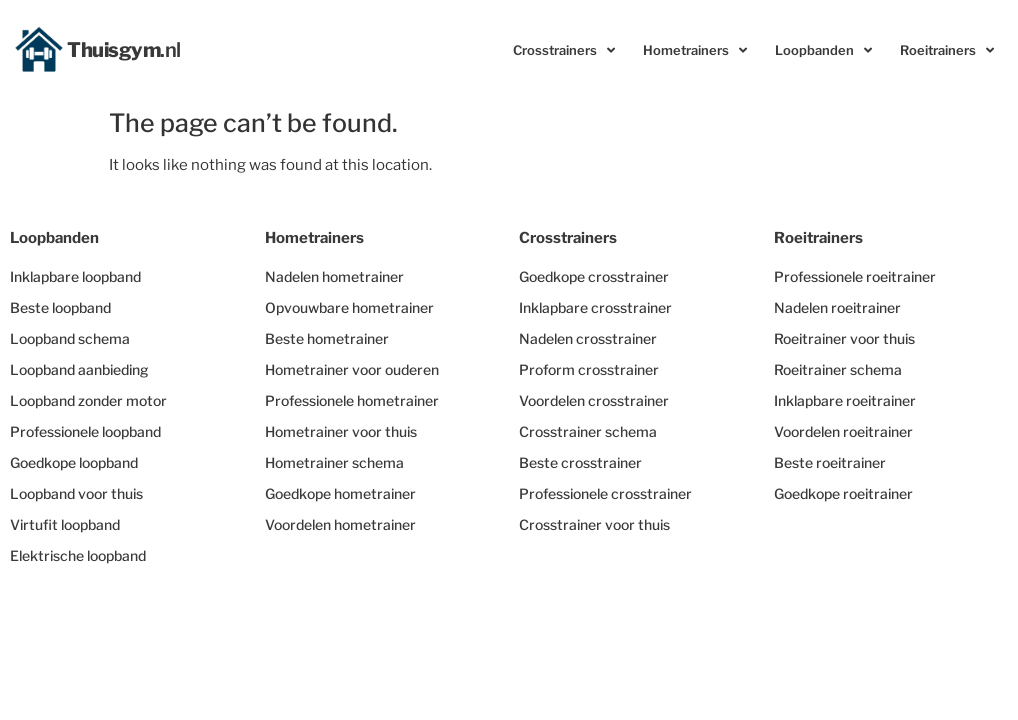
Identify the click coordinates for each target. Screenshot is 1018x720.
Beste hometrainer (327, 338)
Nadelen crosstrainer (588, 338)
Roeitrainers (947, 50)
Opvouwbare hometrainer (349, 307)
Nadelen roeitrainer (837, 307)
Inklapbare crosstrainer (595, 307)
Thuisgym (124, 50)
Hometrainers (695, 50)
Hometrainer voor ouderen (352, 369)
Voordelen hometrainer (340, 524)
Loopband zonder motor (88, 400)
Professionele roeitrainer (855, 276)
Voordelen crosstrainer (594, 400)
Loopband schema (70, 338)
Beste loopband (60, 307)
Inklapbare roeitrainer (845, 400)
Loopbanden (823, 50)
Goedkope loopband (74, 462)
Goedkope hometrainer (340, 493)
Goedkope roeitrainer (843, 493)
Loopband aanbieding (79, 369)
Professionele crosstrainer (605, 493)
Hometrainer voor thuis (341, 431)
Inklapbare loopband (75, 276)
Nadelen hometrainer (334, 276)
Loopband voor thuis (76, 493)
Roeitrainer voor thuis (844, 338)
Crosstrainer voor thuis (594, 524)
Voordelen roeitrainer (843, 431)
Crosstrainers (564, 50)
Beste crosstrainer (580, 462)
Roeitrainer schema (838, 369)
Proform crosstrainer (589, 369)
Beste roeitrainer (830, 462)
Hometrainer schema (334, 462)
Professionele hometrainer (352, 400)
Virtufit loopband (65, 524)
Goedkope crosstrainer (594, 276)
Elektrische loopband (78, 555)
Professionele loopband (85, 431)
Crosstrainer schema (588, 431)
